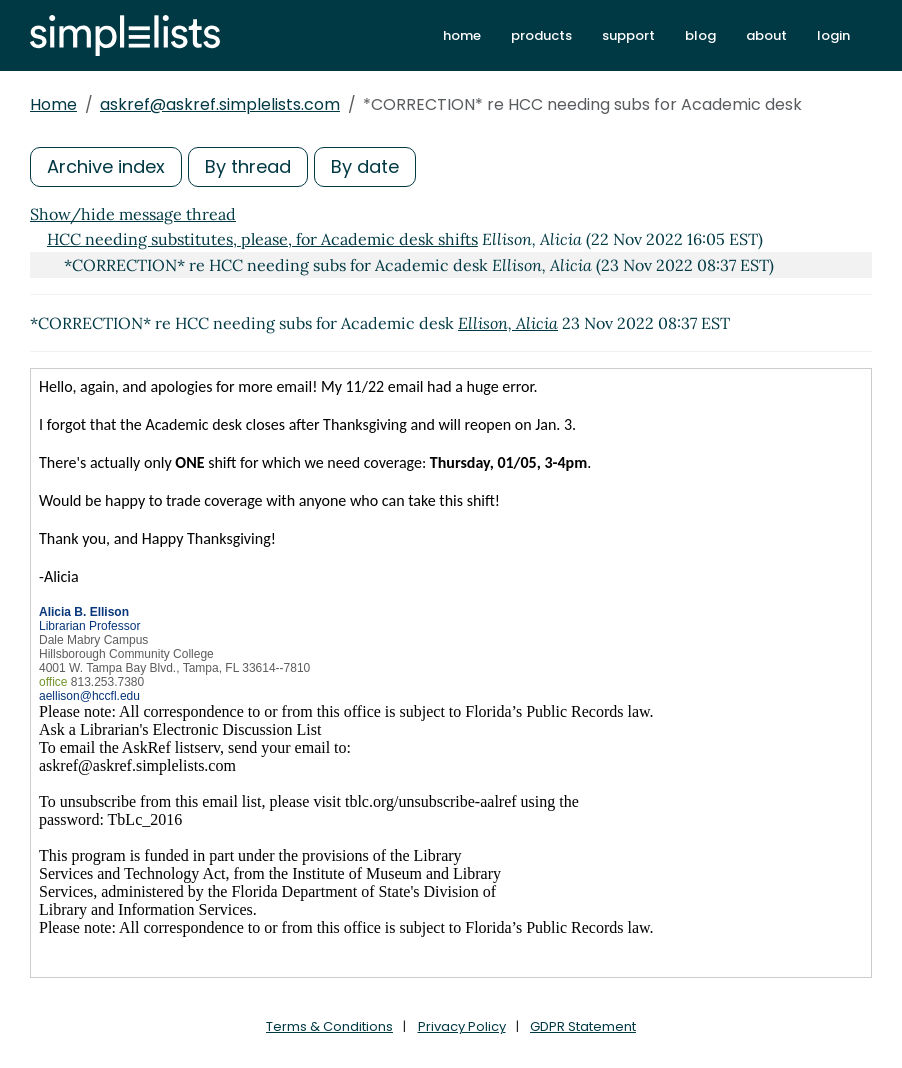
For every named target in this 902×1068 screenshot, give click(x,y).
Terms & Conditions (329, 1026)
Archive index (106, 166)
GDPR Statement (583, 1026)
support (628, 35)
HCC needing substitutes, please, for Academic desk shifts (262, 239)
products (541, 35)
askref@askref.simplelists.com (220, 104)
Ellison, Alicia (508, 323)
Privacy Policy (462, 1026)
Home (53, 104)
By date (365, 166)
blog (700, 35)
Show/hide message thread (133, 214)
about (766, 35)
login (833, 35)
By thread (248, 166)
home (462, 35)
